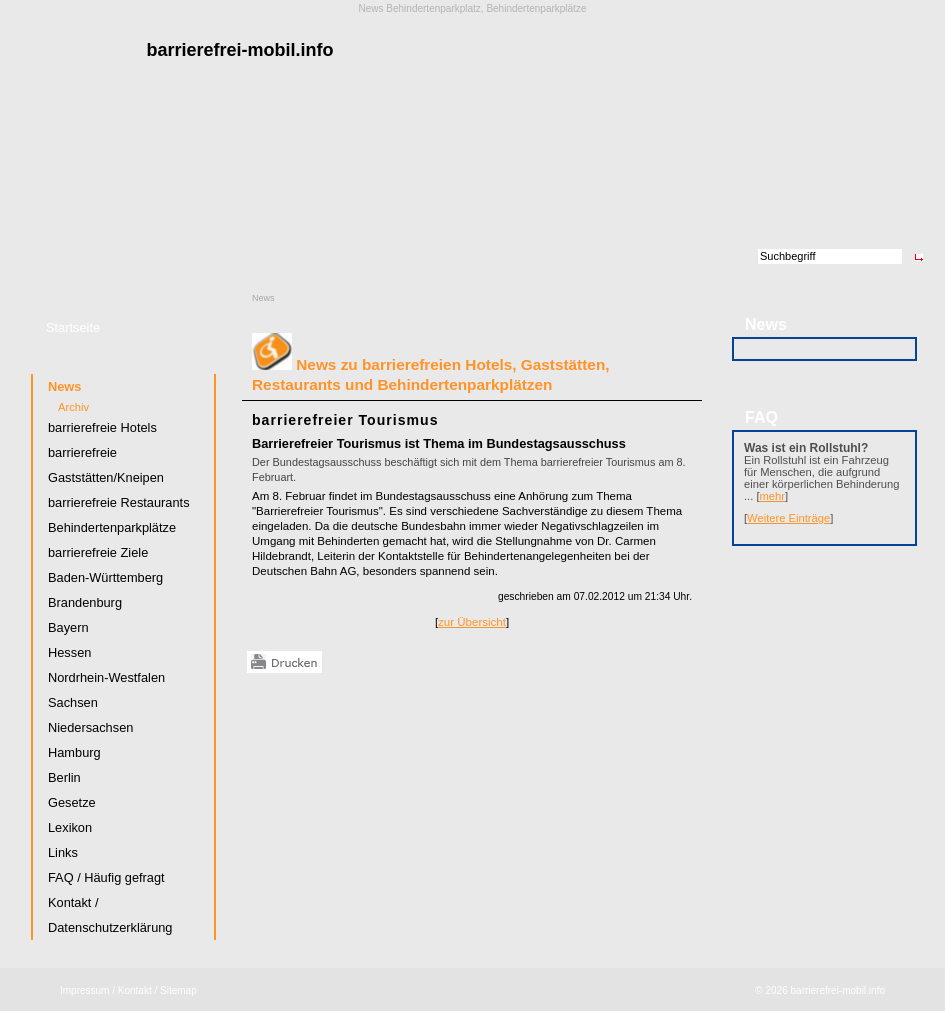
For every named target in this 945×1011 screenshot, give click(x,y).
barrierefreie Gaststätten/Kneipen (106, 465)
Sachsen (73, 702)
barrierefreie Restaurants (119, 502)
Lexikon (70, 827)
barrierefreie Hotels (102, 427)
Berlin (64, 777)
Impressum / (87, 990)
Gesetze (72, 802)
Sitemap (178, 990)
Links (63, 852)
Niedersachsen (90, 727)
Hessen (69, 652)
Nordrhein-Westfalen (106, 677)
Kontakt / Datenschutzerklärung (110, 915)
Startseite (73, 327)
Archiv (73, 407)
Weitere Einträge (788, 518)
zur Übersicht (472, 622)
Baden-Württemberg (105, 577)
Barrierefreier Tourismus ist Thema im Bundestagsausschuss (439, 443)
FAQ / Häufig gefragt (106, 877)
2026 (776, 990)
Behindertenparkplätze (112, 527)
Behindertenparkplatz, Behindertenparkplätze (486, 8)
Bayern (68, 627)
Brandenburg (85, 602)
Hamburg (74, 752)
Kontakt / (137, 990)
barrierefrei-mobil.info (838, 990)
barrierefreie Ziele (98, 552)
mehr (773, 496)
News (263, 298)
